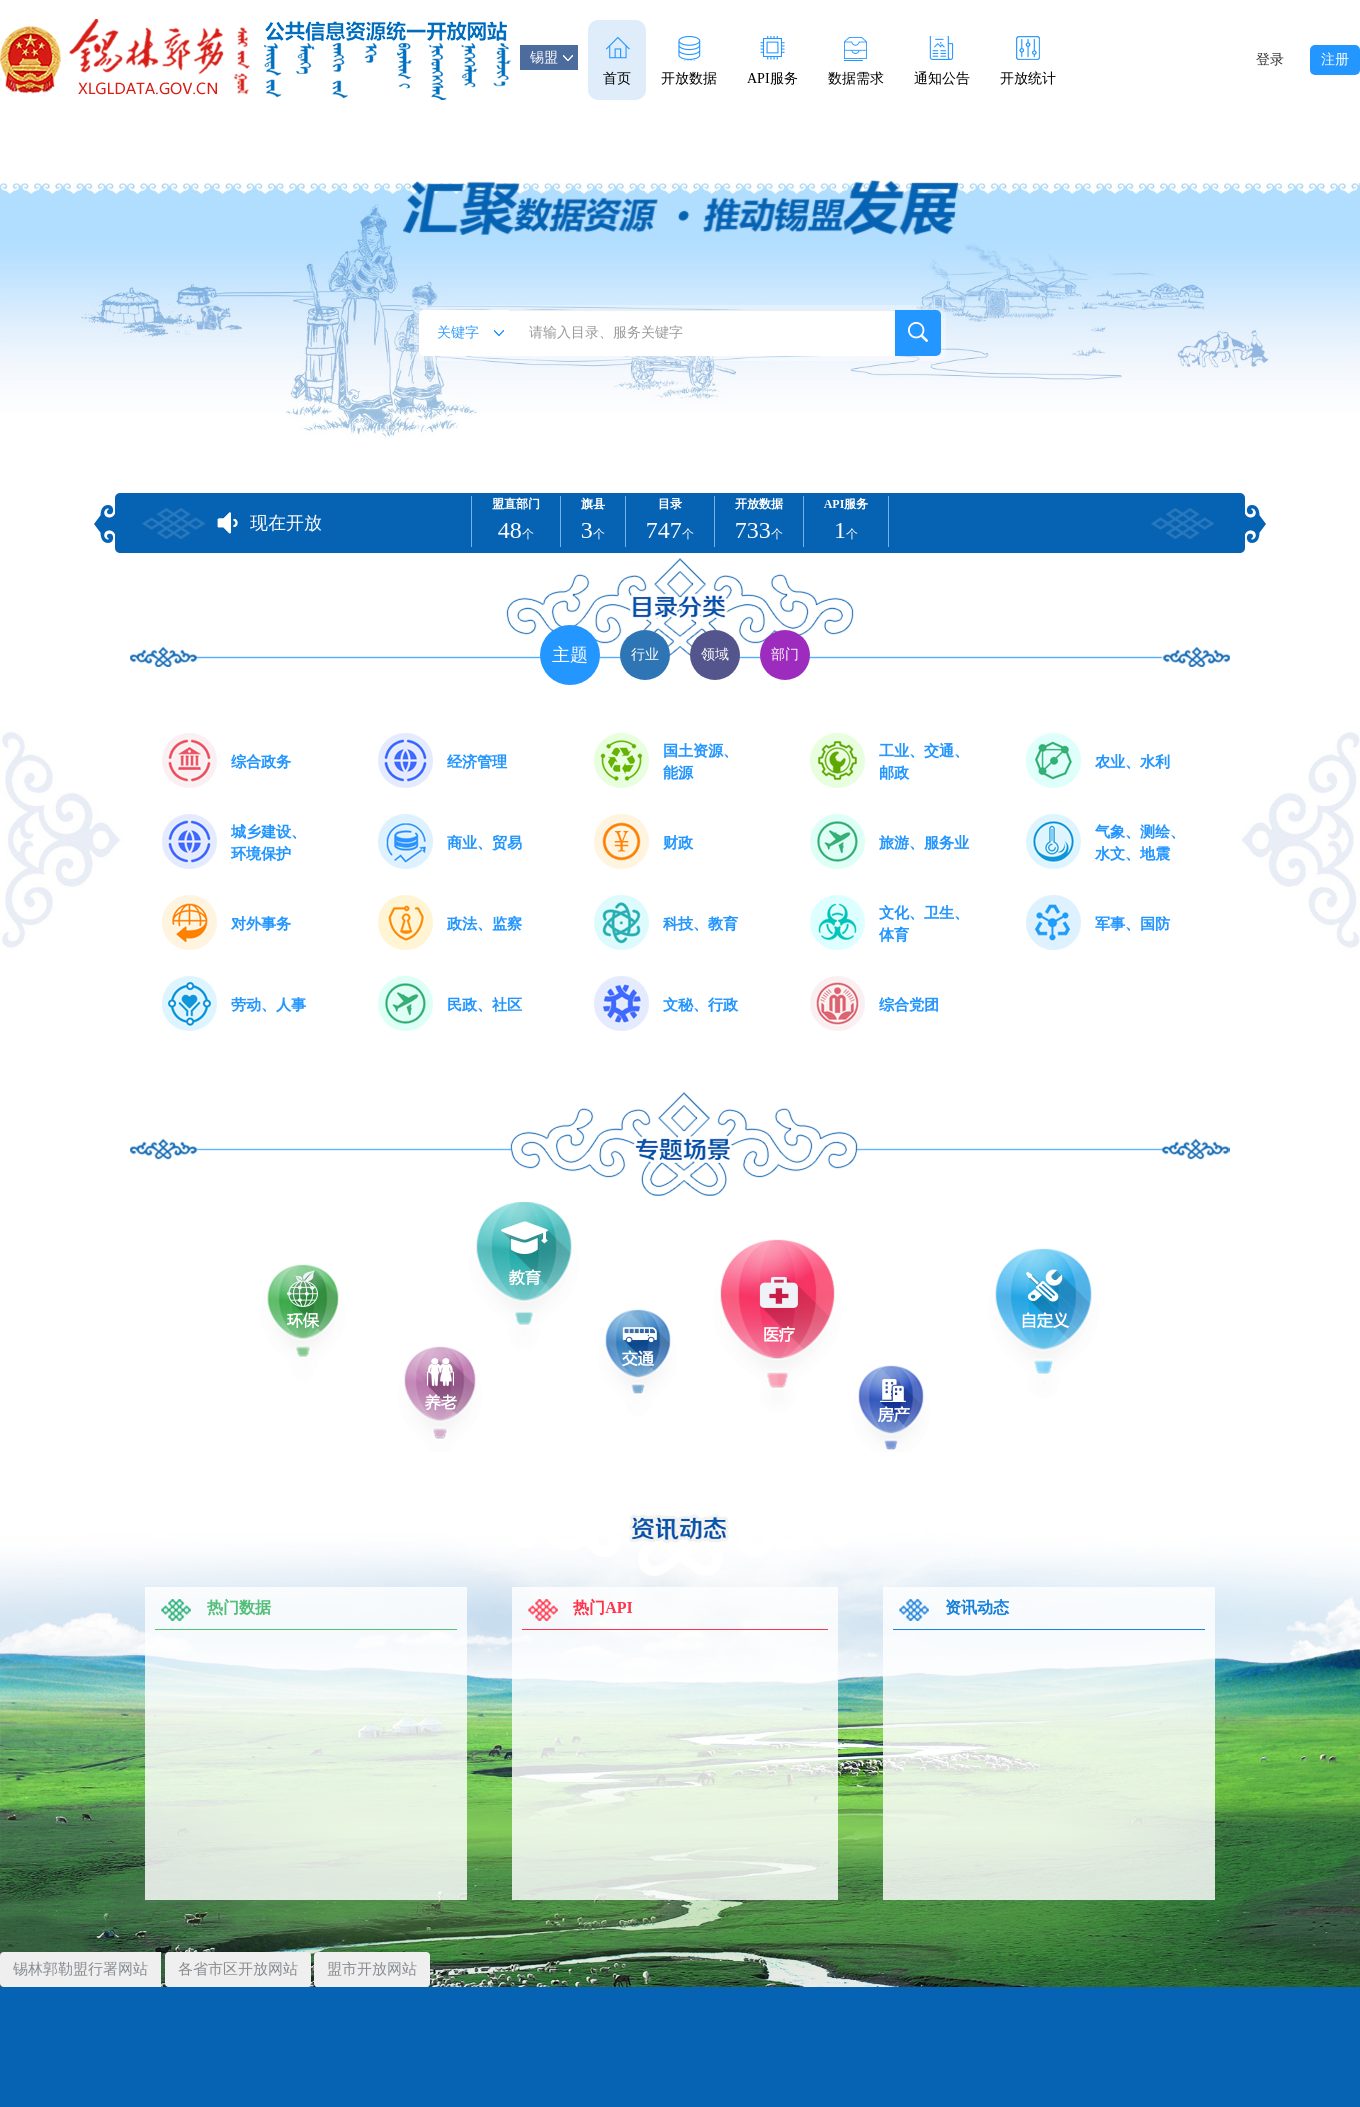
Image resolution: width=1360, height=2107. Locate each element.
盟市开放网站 (372, 1969)
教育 (537, 1250)
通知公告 (942, 61)
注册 (1335, 59)
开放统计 (1028, 61)
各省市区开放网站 (238, 1969)
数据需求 (856, 61)
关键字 (470, 332)
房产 (904, 1400)
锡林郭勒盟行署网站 (80, 1969)
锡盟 (551, 57)
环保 (312, 1297)
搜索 (918, 333)
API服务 (772, 61)
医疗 (790, 1306)
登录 (1270, 59)
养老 (452, 1380)
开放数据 (689, 61)
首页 (617, 61)
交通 (648, 1341)
